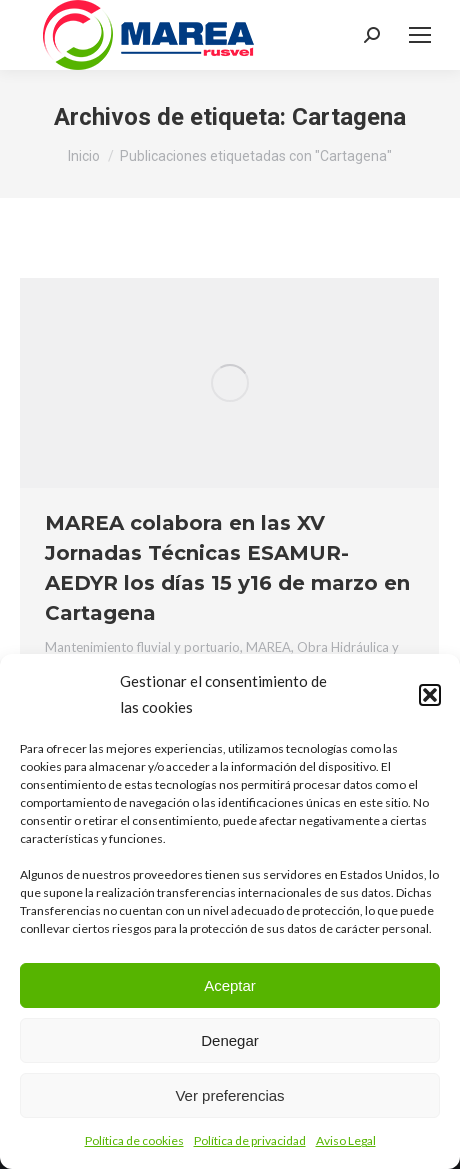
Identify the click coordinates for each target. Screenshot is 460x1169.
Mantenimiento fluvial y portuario (142, 647)
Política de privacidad (250, 1140)
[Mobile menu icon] (420, 35)
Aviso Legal (346, 1140)
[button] (430, 695)
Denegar (230, 1040)
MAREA (268, 647)
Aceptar (230, 985)
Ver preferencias (229, 1095)
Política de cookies (134, 1140)
